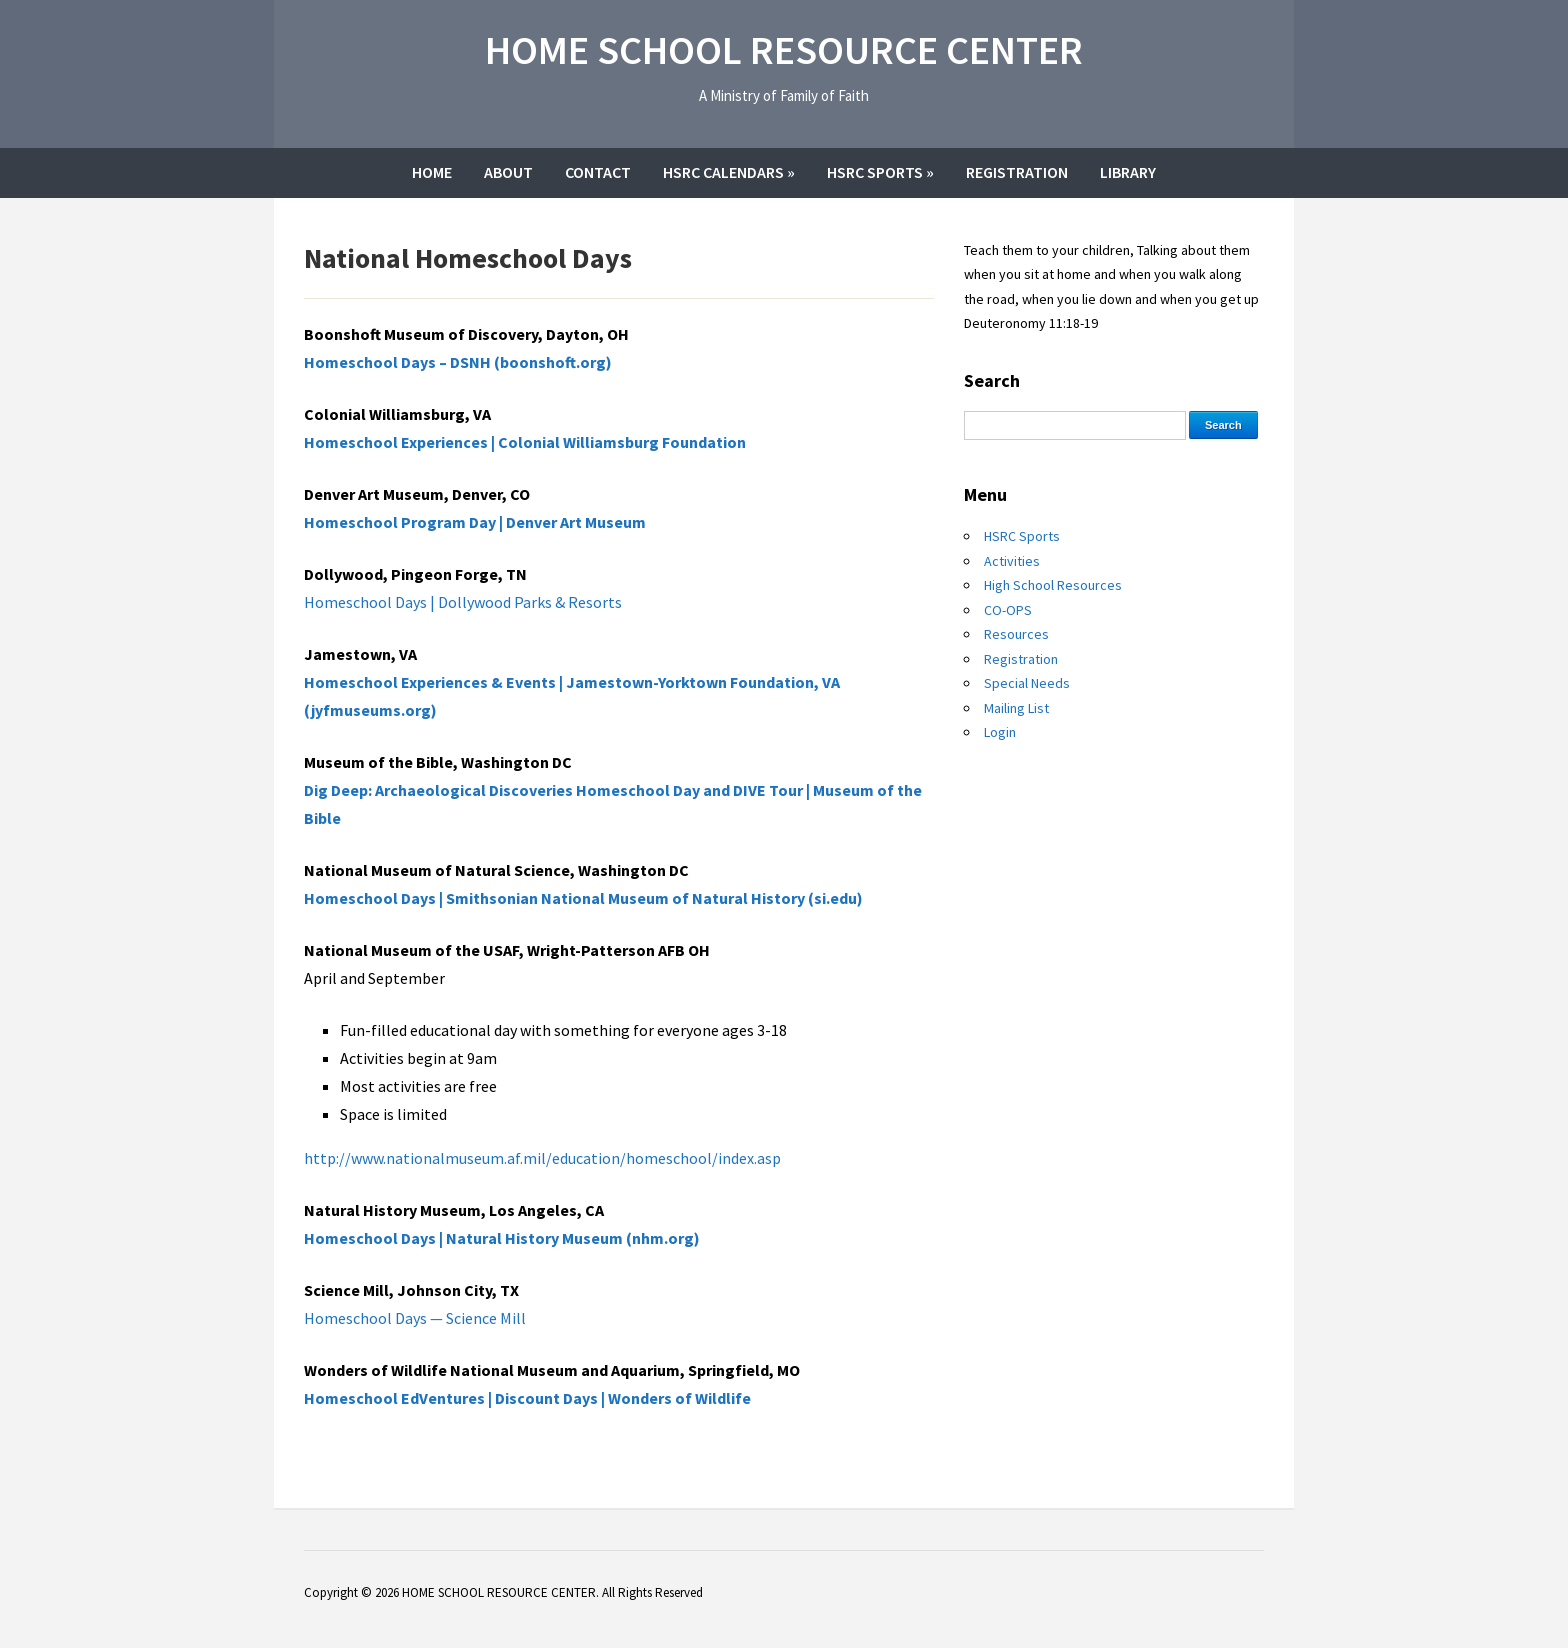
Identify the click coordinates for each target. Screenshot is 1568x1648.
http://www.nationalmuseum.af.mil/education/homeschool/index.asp (542, 1158)
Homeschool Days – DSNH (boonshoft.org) (458, 362)
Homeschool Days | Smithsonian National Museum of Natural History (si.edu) (583, 898)
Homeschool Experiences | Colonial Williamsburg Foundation (525, 442)
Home (432, 172)
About (508, 172)
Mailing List (1016, 708)
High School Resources (1053, 585)
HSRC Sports (880, 172)
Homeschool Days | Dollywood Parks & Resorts (463, 602)
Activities (1012, 561)
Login (1000, 732)
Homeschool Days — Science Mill (415, 1318)
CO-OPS (1008, 610)
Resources (1016, 634)
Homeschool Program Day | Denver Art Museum (475, 522)
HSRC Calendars (729, 172)
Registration (1017, 172)
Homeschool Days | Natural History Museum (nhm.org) (502, 1238)
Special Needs (1027, 683)
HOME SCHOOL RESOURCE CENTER (784, 50)
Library (1128, 172)
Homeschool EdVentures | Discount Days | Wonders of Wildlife (527, 1398)
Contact (598, 172)
